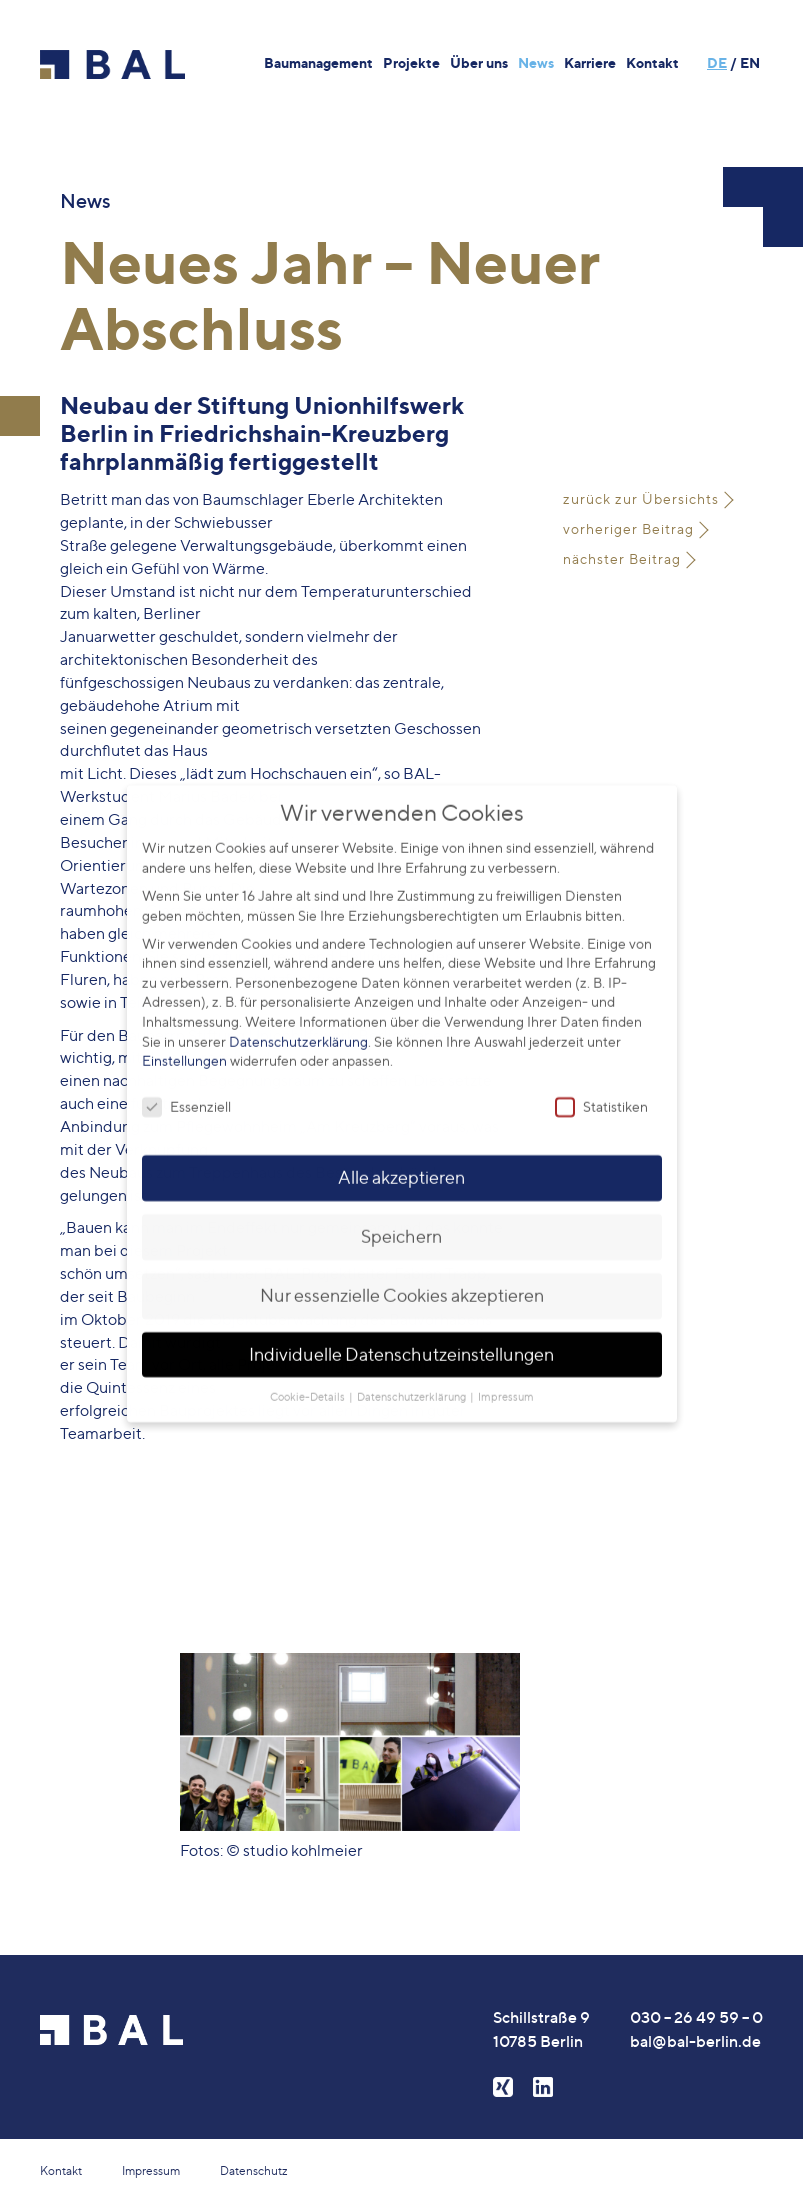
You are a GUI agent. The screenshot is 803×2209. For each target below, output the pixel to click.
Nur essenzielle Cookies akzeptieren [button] (402, 1277)
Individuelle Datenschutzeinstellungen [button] (401, 1336)
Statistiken (601, 1089)
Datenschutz (254, 2170)
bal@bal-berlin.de (695, 2041)
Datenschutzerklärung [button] (412, 1379)
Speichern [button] (401, 1218)
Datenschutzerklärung (298, 1023)
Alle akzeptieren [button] (401, 1159)
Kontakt (61, 2170)
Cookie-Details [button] (308, 1379)
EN (750, 62)
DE (717, 62)
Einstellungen (184, 1043)
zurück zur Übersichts (641, 498)
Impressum (151, 2170)
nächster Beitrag (622, 558)
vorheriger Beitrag (628, 528)
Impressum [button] (506, 1379)
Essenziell (186, 1089)
